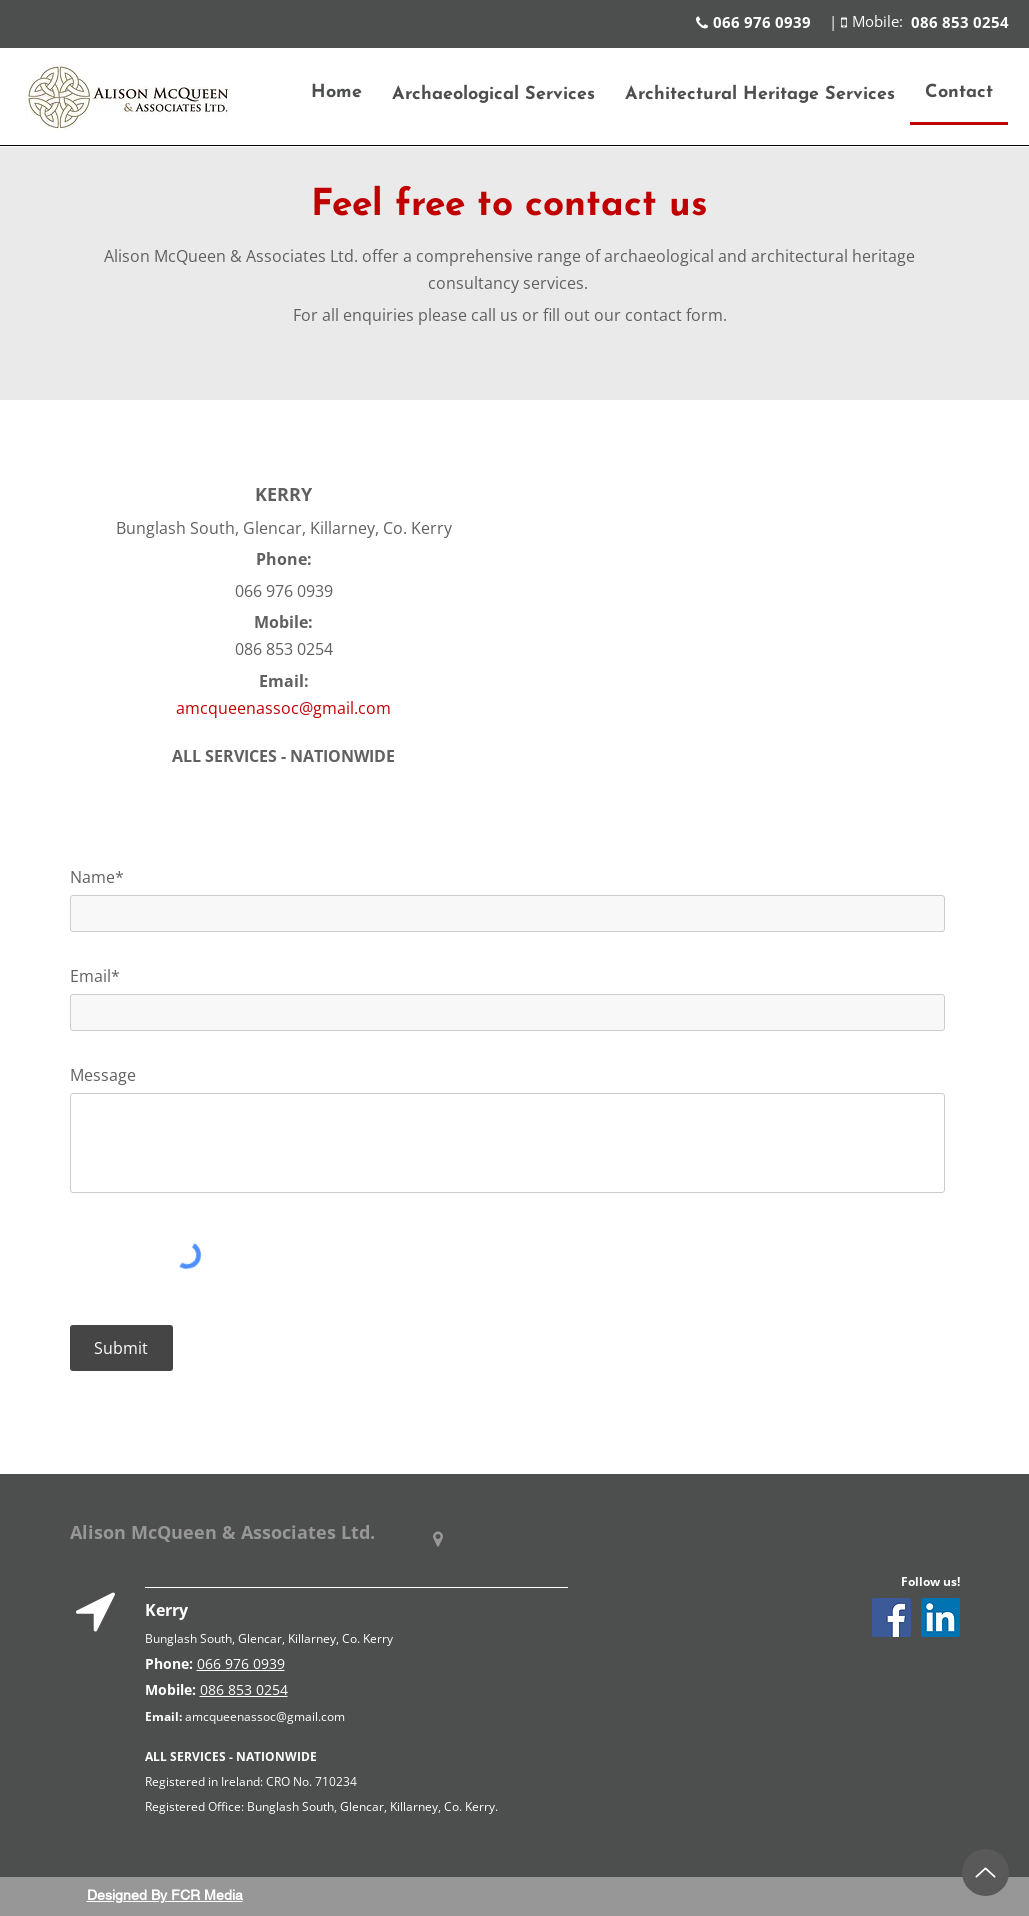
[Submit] (121, 1348)
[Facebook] (891, 1617)
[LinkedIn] (940, 1617)
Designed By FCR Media (165, 1895)
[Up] (985, 1872)
